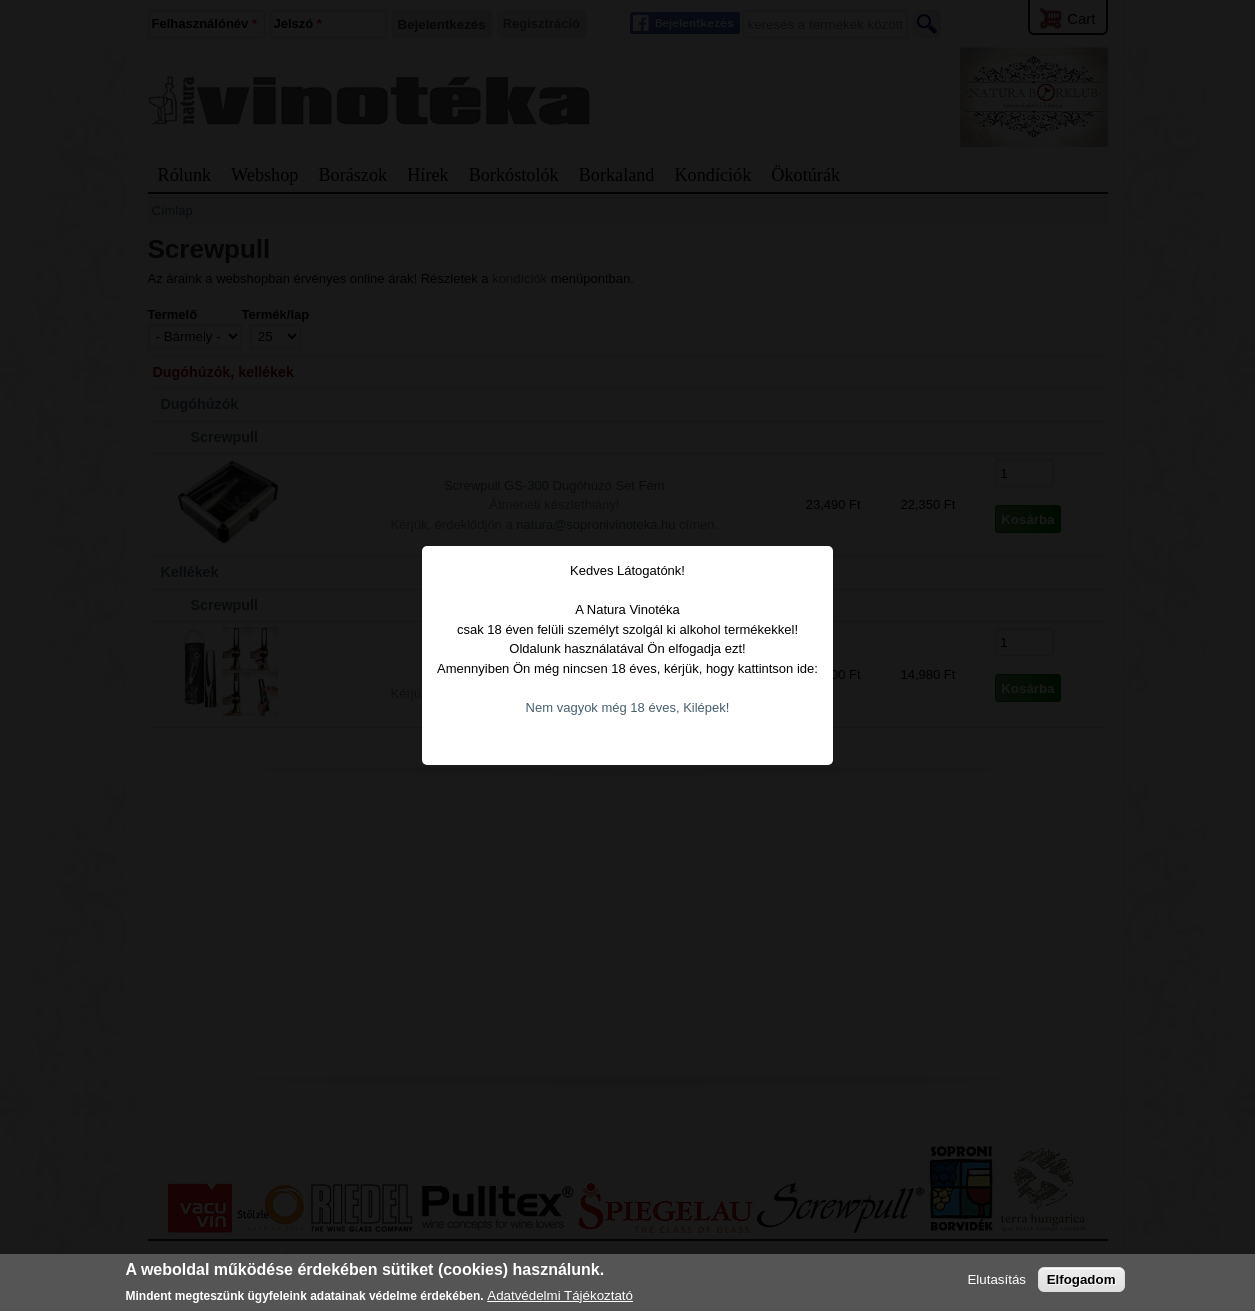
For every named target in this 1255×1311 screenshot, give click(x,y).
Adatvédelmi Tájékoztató (560, 1295)
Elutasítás (996, 1279)
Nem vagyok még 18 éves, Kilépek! (628, 682)
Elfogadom (1081, 1279)
